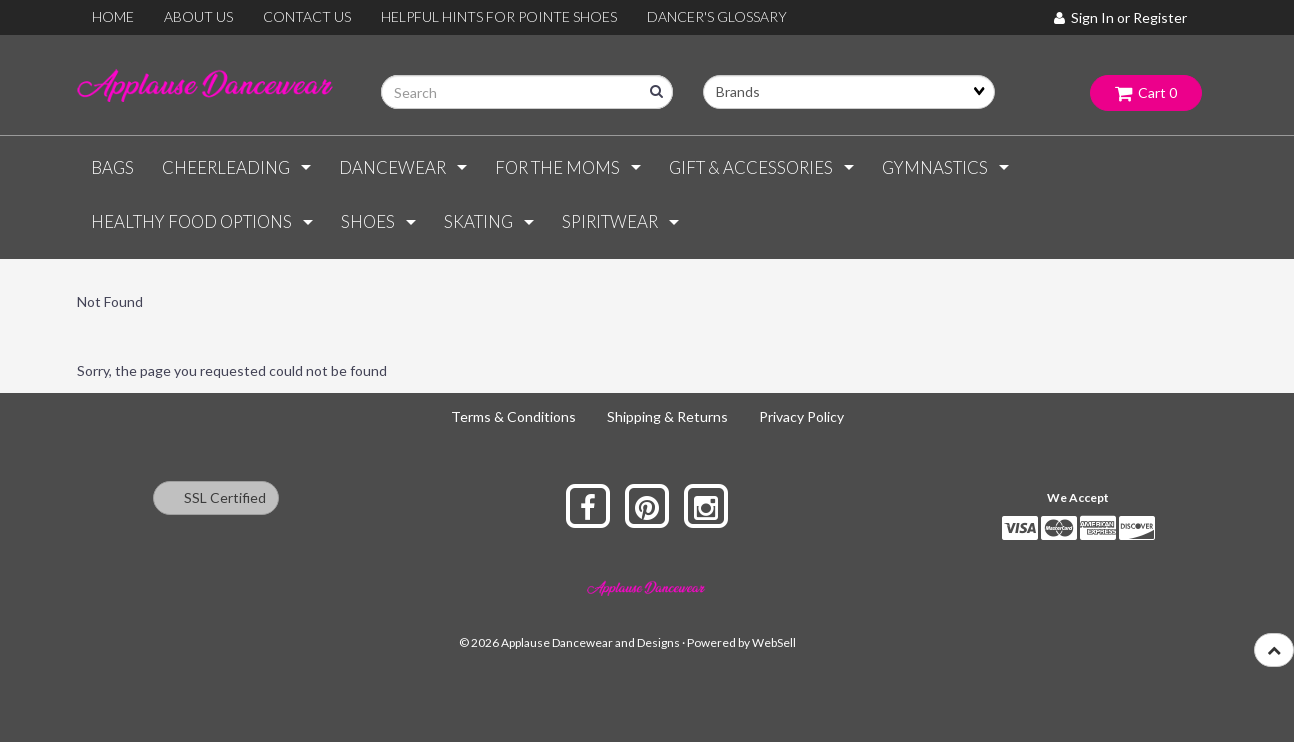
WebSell (774, 642)
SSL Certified (216, 497)
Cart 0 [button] (1146, 92)
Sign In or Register (1120, 17)
